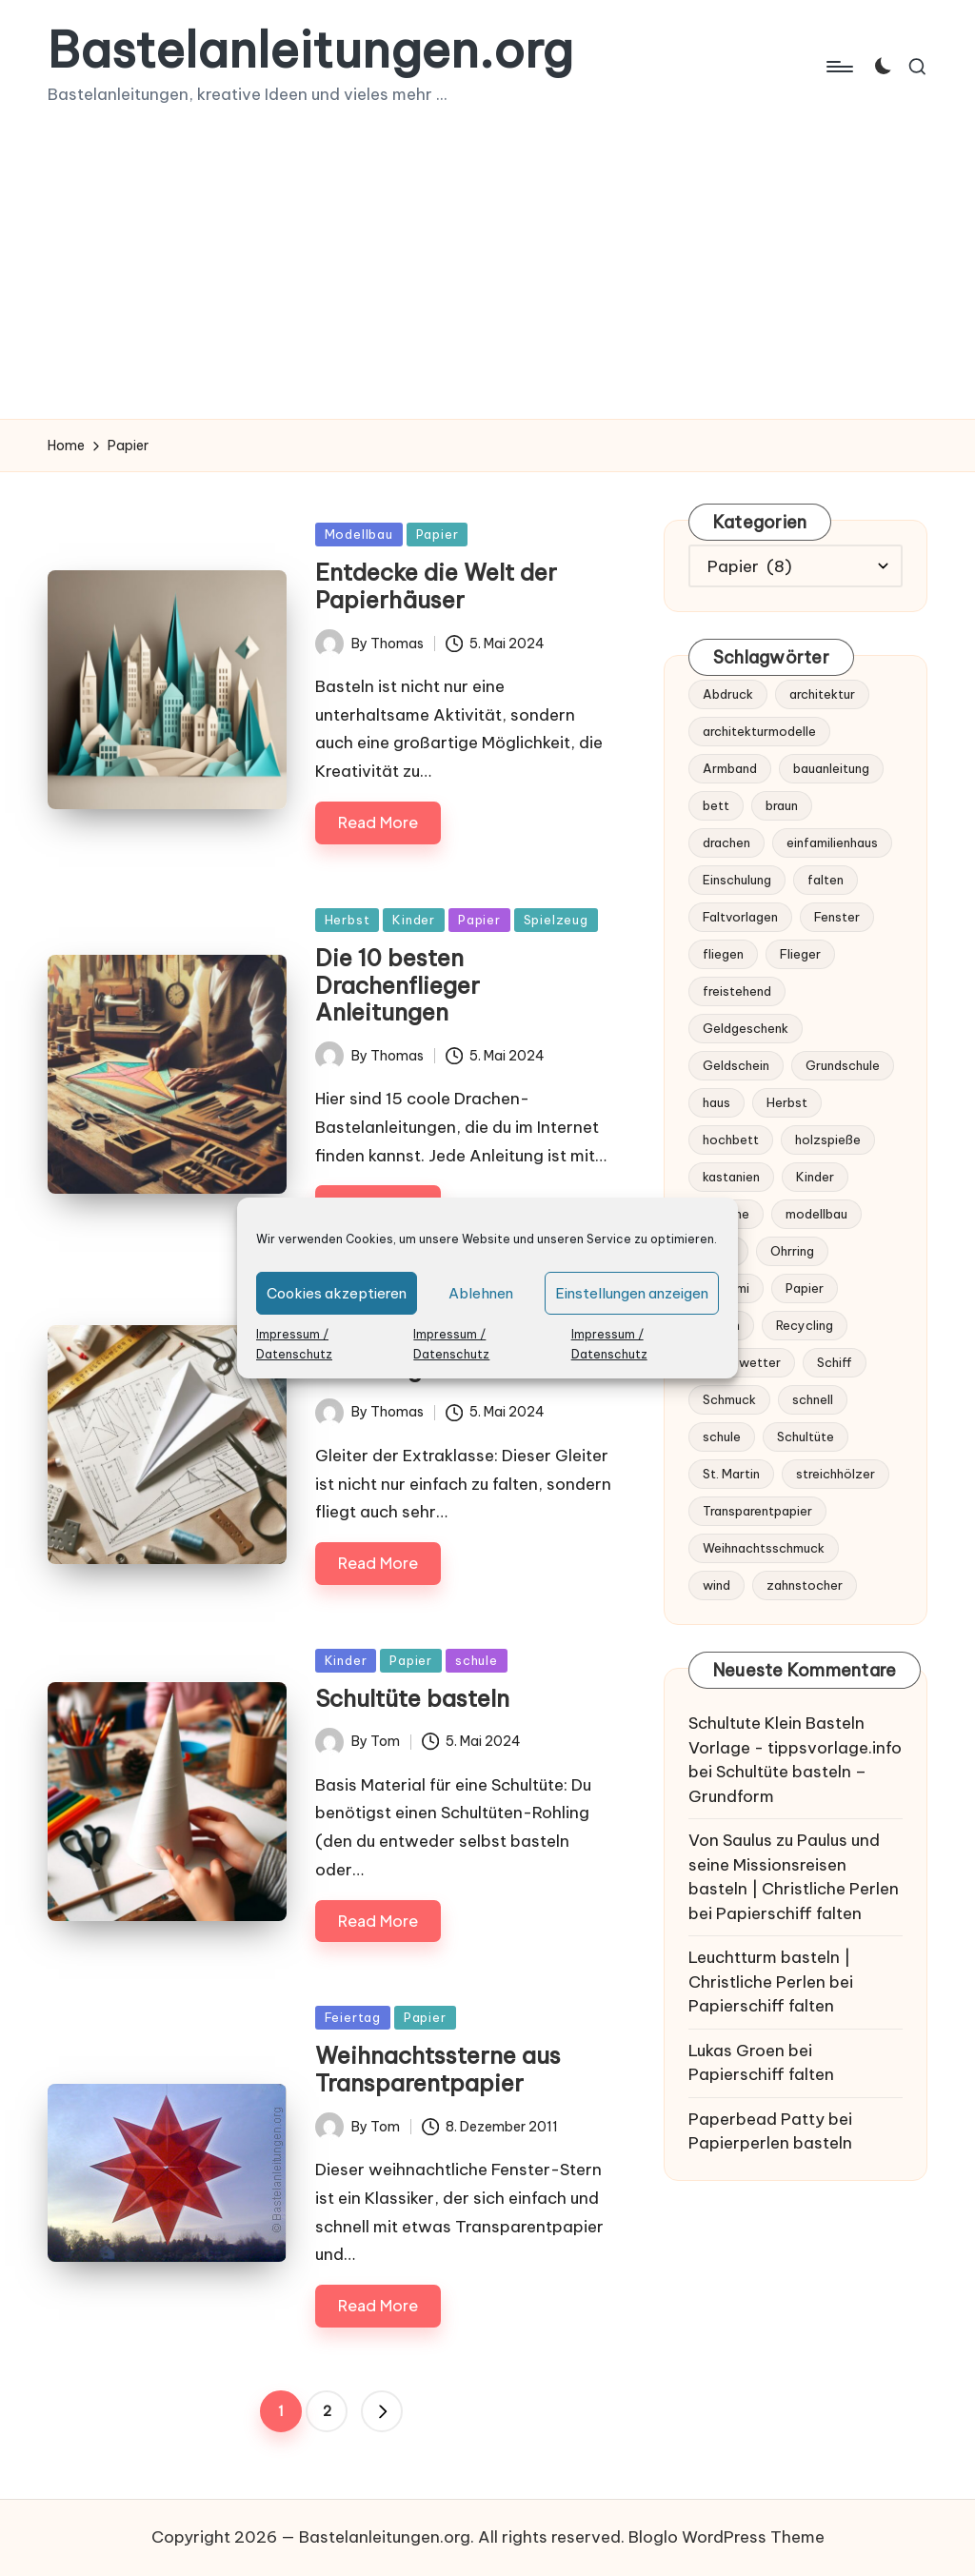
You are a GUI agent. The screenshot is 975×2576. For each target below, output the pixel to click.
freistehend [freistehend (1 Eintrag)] (737, 991)
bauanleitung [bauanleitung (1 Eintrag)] (831, 768)
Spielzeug (556, 919)
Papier (437, 534)
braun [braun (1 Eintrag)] (782, 805)
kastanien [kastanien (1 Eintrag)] (731, 1176)
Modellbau (359, 534)
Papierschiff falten (789, 1913)
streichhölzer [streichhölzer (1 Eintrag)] (835, 1473)
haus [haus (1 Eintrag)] (716, 1102)
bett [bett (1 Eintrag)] (716, 805)
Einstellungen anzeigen (631, 1293)
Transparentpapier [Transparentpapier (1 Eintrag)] (757, 1510)
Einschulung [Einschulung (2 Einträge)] (737, 879)
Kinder (413, 919)
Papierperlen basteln (770, 2142)
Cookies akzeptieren (337, 1293)
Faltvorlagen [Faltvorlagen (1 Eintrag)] (740, 916)
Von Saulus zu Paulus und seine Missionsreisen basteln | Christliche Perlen (793, 1864)
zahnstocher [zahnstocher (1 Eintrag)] (804, 1585)
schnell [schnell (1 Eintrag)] (812, 1399)
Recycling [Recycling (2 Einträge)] (804, 1325)
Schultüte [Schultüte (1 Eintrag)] (805, 1436)
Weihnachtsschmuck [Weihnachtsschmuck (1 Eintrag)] (764, 1548)
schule (476, 1660)
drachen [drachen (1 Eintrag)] (726, 842)
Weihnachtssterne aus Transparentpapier (438, 2069)
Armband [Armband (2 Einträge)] (730, 768)
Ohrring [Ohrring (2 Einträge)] (792, 1250)
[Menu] (838, 66)
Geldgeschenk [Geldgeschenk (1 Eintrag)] (745, 1028)
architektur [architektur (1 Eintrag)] (822, 694)
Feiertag (353, 2017)
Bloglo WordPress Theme (726, 2536)
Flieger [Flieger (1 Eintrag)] (800, 953)
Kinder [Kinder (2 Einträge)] (815, 1176)
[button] (382, 2411)
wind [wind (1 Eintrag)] (716, 1585)
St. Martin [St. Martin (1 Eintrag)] (731, 1473)
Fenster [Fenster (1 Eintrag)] (837, 916)
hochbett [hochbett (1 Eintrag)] (731, 1139)
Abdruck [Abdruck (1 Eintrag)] (728, 694)
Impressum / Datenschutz (294, 1344)
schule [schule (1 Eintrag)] (722, 1436)
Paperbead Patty (756, 2119)
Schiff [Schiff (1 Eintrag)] (834, 1362)
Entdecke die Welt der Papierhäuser (436, 586)
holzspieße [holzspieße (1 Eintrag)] (828, 1139)
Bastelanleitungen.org (310, 50)
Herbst (347, 919)
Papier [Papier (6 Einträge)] (805, 1288)
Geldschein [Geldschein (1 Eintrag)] (736, 1065)
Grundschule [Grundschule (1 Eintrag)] (843, 1065)
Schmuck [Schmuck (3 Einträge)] (729, 1399)
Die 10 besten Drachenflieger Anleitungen (397, 985)
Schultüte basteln (412, 1698)
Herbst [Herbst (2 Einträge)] (786, 1102)
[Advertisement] (487, 276)
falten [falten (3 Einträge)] (825, 879)
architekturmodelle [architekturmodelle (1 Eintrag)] (759, 731)
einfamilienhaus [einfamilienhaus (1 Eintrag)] (832, 842)
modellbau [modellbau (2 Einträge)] (816, 1213)
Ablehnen (480, 1293)
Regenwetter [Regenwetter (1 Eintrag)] (742, 1362)
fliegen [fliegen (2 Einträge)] (723, 953)
